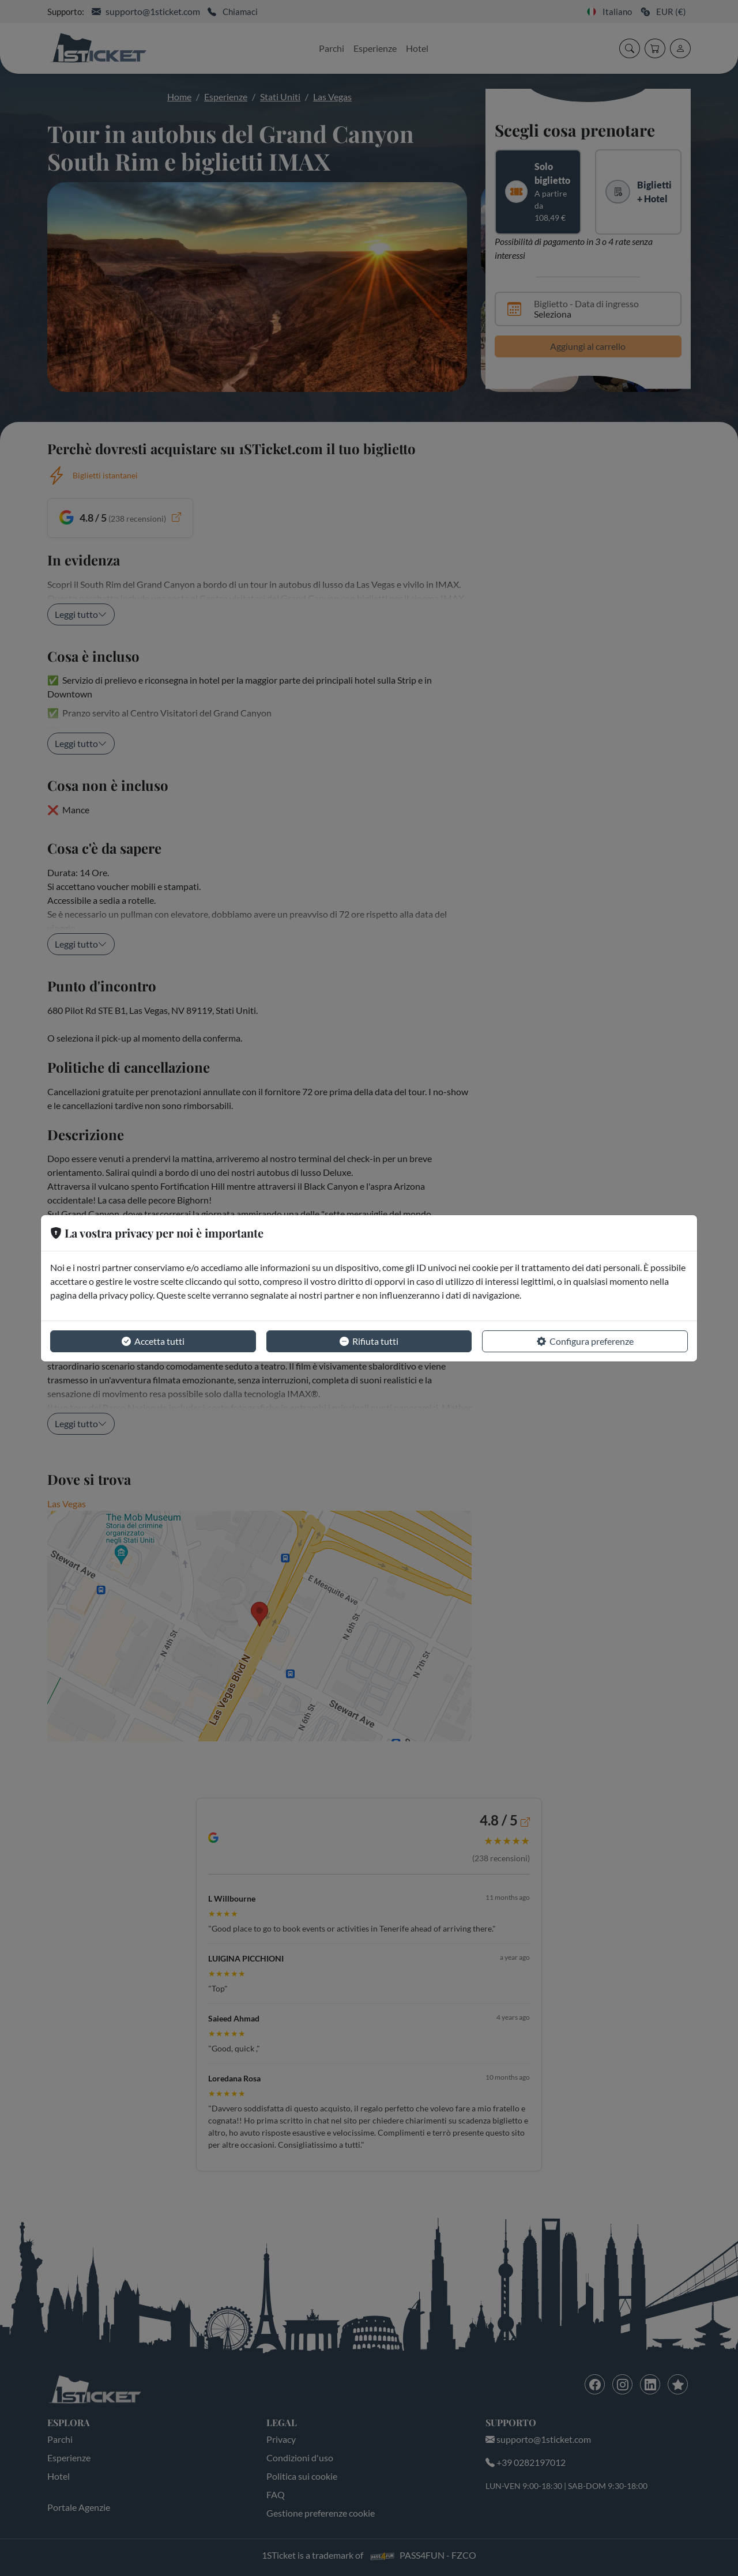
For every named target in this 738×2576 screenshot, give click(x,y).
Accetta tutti (153, 1341)
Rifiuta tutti (369, 1341)
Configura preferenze (585, 1341)
